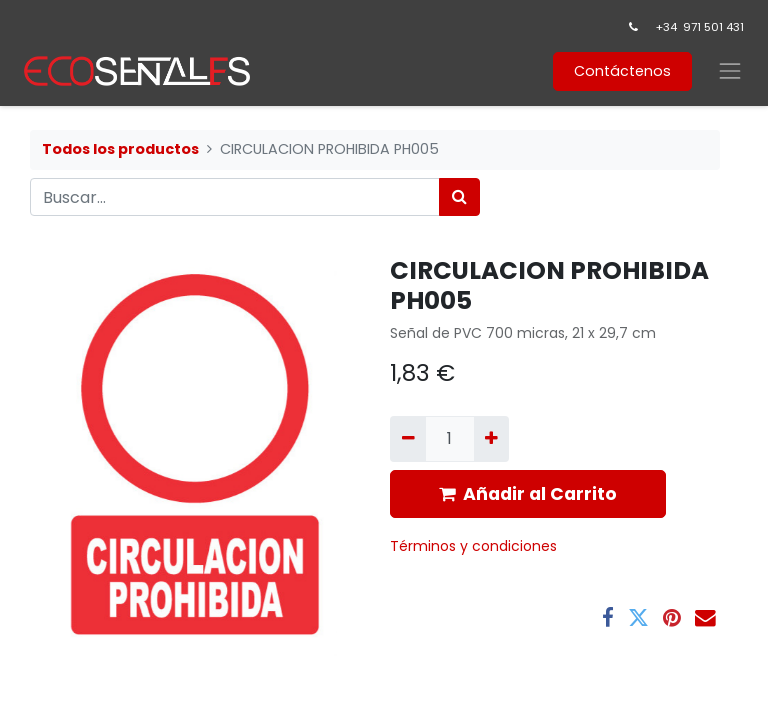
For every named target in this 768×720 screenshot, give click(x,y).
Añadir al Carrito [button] (528, 494)
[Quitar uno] (407, 439)
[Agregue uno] (491, 439)
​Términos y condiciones (475, 546)
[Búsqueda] (459, 197)
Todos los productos (120, 149)
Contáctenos (622, 71)
